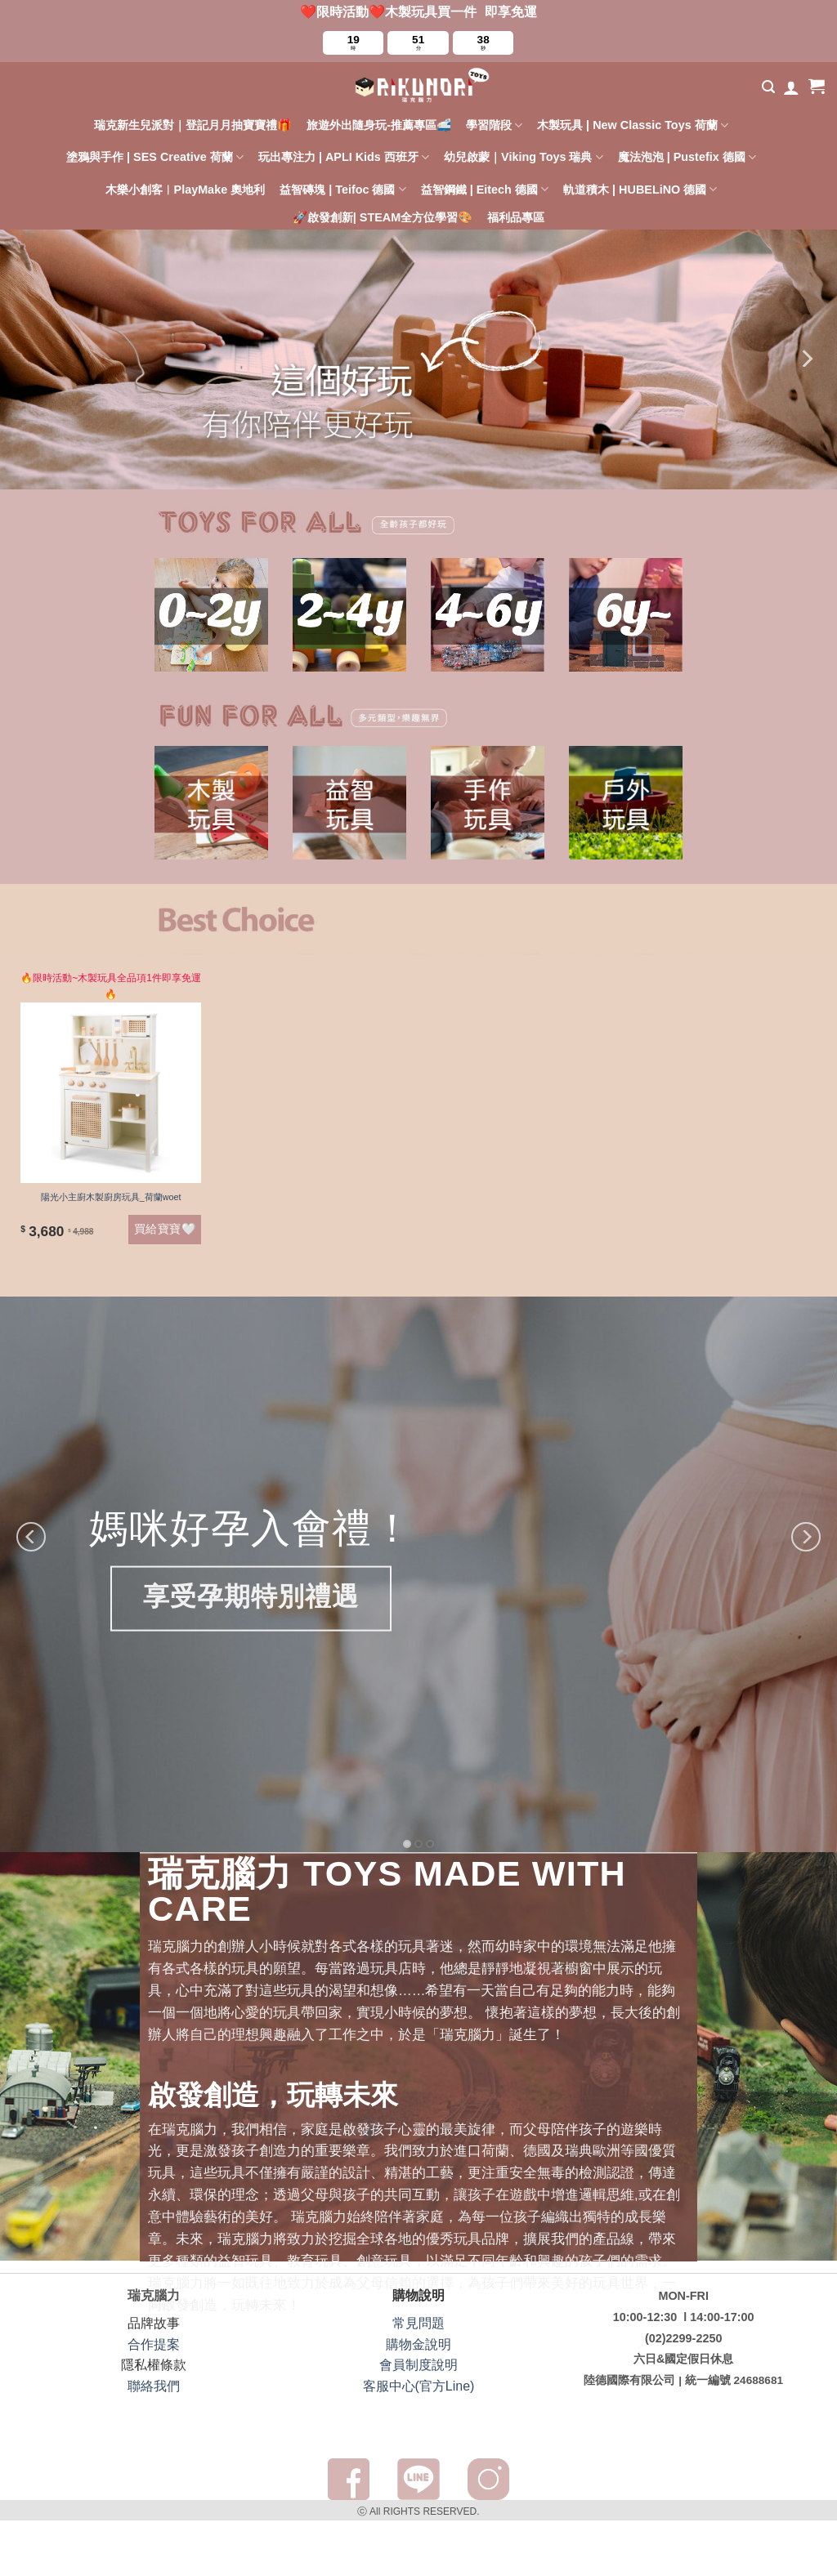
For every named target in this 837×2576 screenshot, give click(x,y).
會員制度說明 (418, 2365)
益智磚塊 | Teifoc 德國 (343, 189)
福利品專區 (515, 217)
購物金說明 (418, 2344)
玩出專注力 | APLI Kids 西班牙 (343, 157)
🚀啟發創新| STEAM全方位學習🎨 (382, 217)
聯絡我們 (154, 2386)
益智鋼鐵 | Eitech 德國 (484, 189)
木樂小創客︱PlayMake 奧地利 (185, 189)
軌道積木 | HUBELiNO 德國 (640, 189)
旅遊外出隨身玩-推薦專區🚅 (379, 125)
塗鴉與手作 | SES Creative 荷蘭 (155, 157)
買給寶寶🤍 (164, 1228)
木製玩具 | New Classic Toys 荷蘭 (632, 125)
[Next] (806, 359)
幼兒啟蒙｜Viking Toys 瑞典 (523, 157)
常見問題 (418, 2323)
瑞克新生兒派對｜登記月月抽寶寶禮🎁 (193, 125)
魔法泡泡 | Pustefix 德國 (687, 157)
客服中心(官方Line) (419, 2386)
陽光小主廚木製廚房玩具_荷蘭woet (111, 1197)
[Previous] (31, 1537)
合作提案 (154, 2344)
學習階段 (494, 125)
